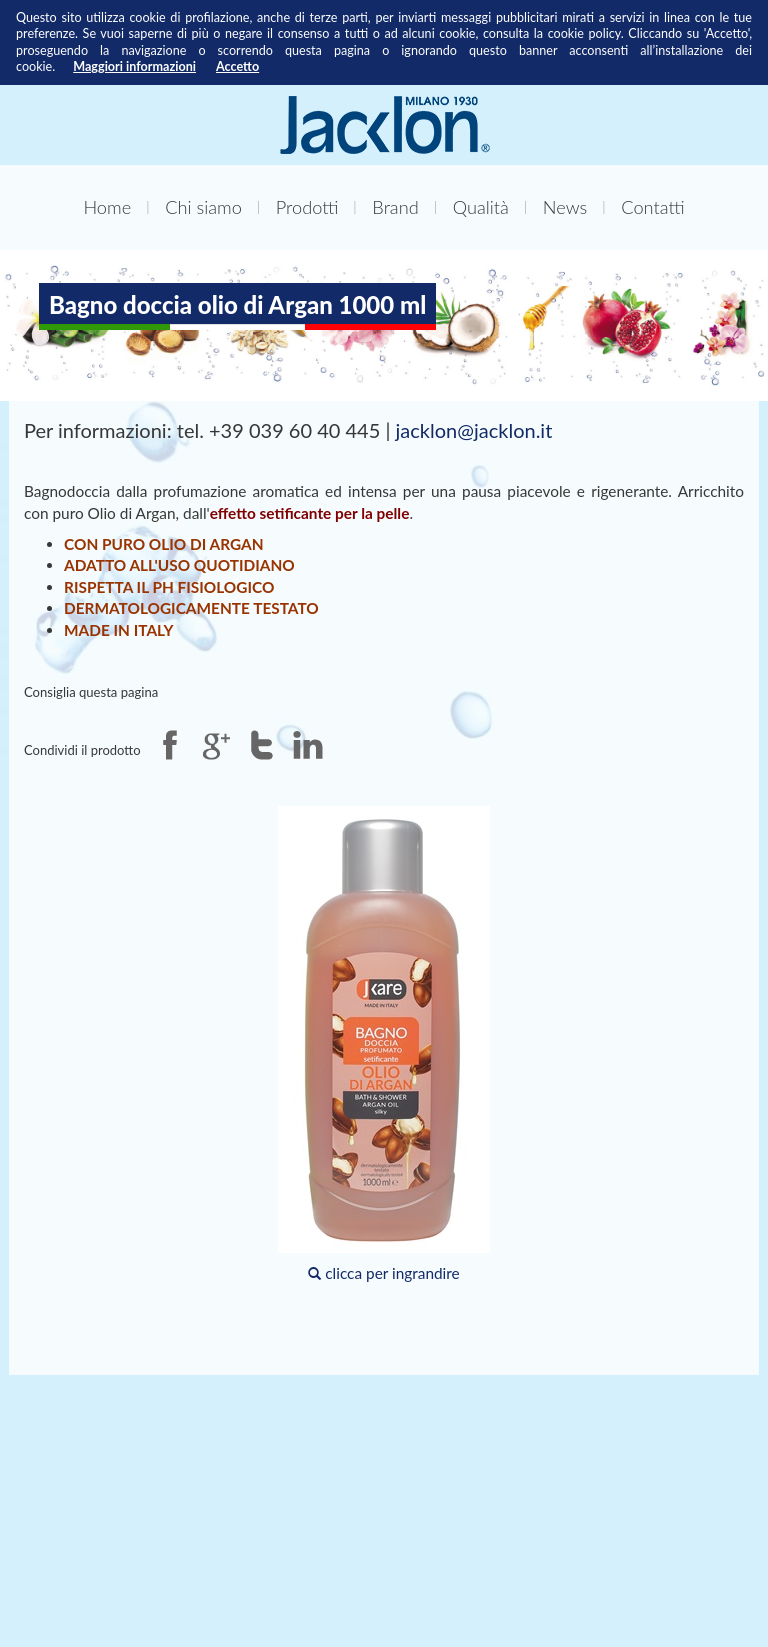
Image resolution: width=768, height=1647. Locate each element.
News (565, 207)
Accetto (237, 66)
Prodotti (307, 207)
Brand (395, 207)
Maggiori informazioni (134, 66)
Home (107, 207)
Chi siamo (203, 207)
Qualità (481, 207)
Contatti (652, 207)
